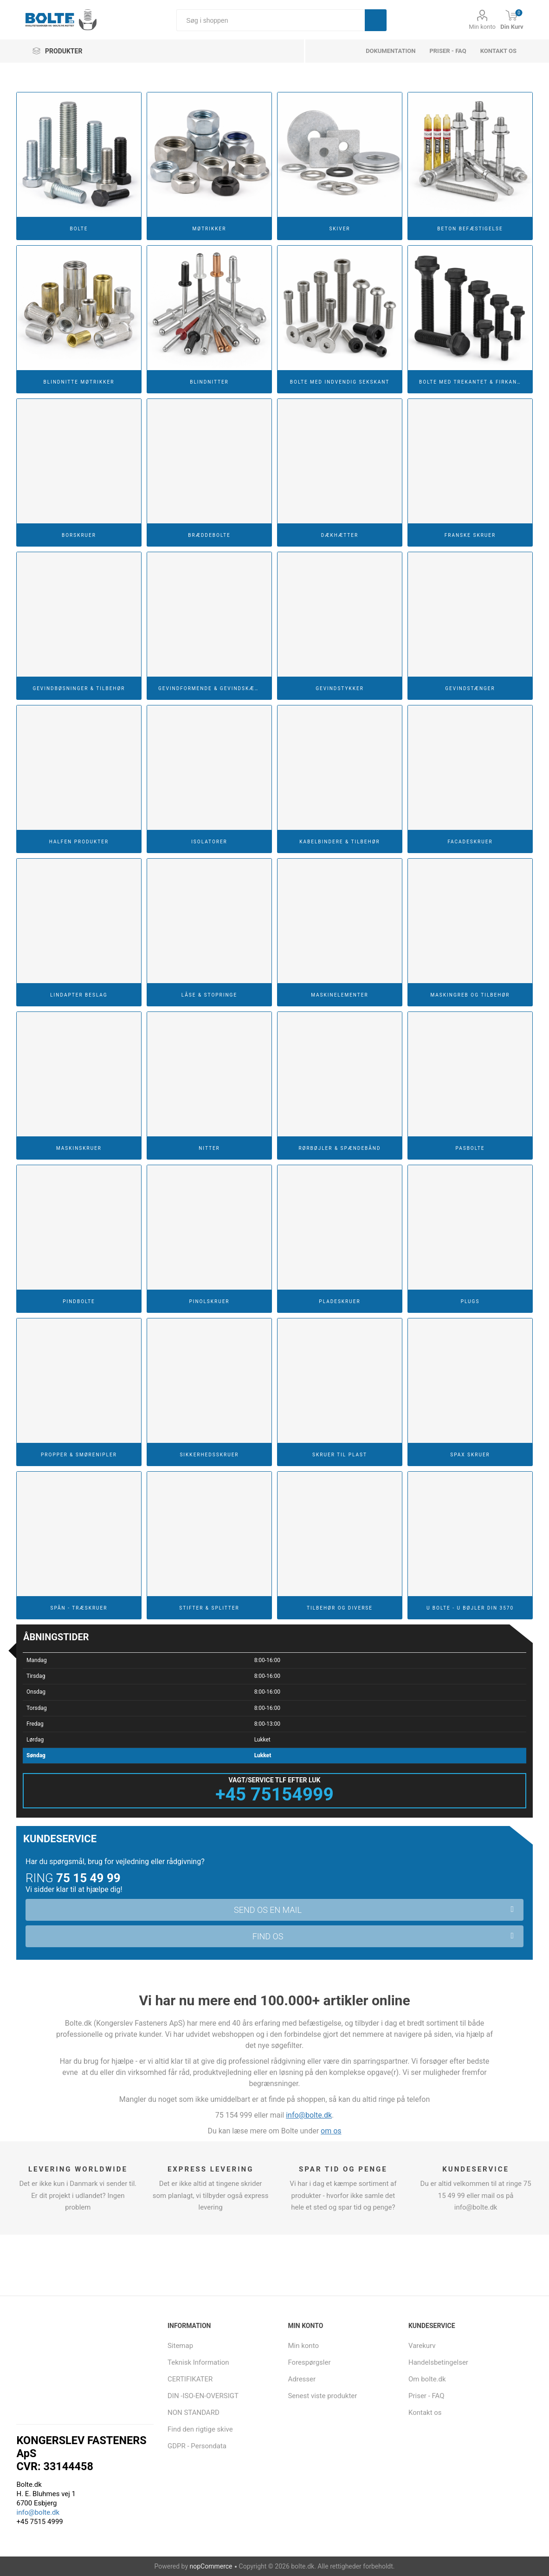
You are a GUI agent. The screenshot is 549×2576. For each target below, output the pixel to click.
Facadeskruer (469, 841)
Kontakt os (498, 50)
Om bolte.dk (427, 2379)
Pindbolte (79, 1301)
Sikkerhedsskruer (209, 1454)
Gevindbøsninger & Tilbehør (78, 688)
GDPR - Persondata (197, 2446)
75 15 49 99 (88, 1878)
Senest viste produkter (322, 2396)
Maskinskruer (79, 1148)
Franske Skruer (470, 535)
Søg (376, 20)
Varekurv (422, 2345)
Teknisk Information (198, 2362)
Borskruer (79, 535)
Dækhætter (339, 535)
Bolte (79, 228)
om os (331, 2130)
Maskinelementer (339, 995)
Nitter (209, 1148)
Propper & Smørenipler (79, 1454)
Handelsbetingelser (438, 2362)
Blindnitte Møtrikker (79, 382)
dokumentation (390, 50)
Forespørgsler (309, 2362)
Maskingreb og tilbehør (470, 995)
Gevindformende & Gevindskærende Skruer (212, 688)
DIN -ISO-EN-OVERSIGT (203, 2396)
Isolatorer (209, 841)
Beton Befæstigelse (470, 228)
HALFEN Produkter (79, 841)
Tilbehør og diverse (340, 1608)
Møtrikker (209, 228)
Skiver (339, 228)
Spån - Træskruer (78, 1608)
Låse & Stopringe (209, 995)
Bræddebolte (209, 535)
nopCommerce (211, 2566)
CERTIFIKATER (190, 2379)
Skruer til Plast (339, 1454)
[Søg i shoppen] (270, 20)
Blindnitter (209, 382)
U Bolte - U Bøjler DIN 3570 (470, 1608)
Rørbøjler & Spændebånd (339, 1148)
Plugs (470, 1301)
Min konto (482, 26)
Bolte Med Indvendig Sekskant (339, 382)
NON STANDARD (194, 2412)
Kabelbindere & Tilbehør (339, 841)
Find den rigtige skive (200, 2429)
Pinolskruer (209, 1301)
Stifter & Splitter (209, 1608)
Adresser (302, 2379)
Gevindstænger (470, 688)
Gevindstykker (340, 688)
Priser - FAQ (447, 50)
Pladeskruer (339, 1301)
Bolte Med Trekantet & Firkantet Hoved (473, 382)
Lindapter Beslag (78, 995)
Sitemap (180, 2345)
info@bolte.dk (309, 2115)
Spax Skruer (470, 1454)
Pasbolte (470, 1148)
